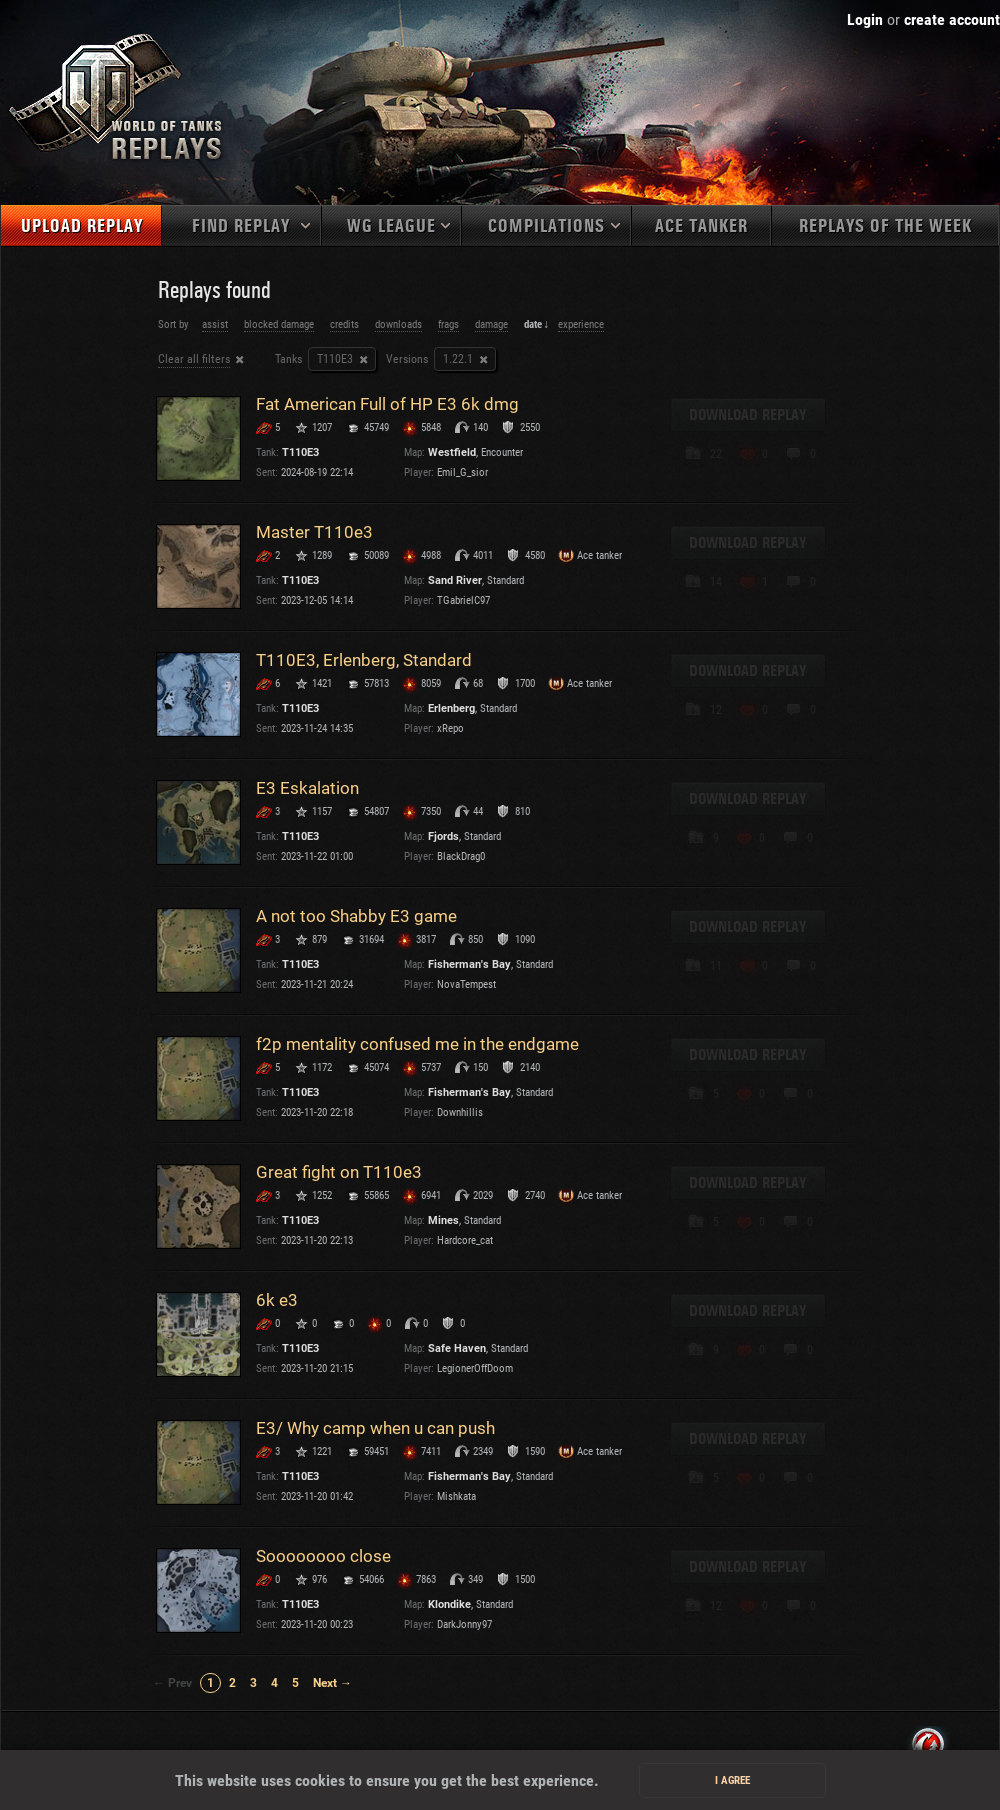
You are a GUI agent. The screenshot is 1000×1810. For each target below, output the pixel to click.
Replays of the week (885, 226)
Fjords (443, 836)
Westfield (452, 452)
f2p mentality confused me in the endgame (417, 1044)
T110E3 (335, 359)
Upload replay (82, 226)
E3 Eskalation (307, 788)
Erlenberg (451, 708)
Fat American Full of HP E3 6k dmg (387, 404)
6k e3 (277, 1300)
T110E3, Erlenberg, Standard (364, 660)
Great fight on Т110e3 (339, 1172)
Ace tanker (701, 226)
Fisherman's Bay (469, 964)
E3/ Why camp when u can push (375, 1428)
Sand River (455, 580)
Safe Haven (457, 1348)
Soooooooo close (323, 1556)
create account (952, 19)
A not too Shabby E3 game (356, 916)
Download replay (748, 415)
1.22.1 (458, 359)
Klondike (449, 1604)
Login (865, 19)
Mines (443, 1220)
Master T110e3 (314, 532)
